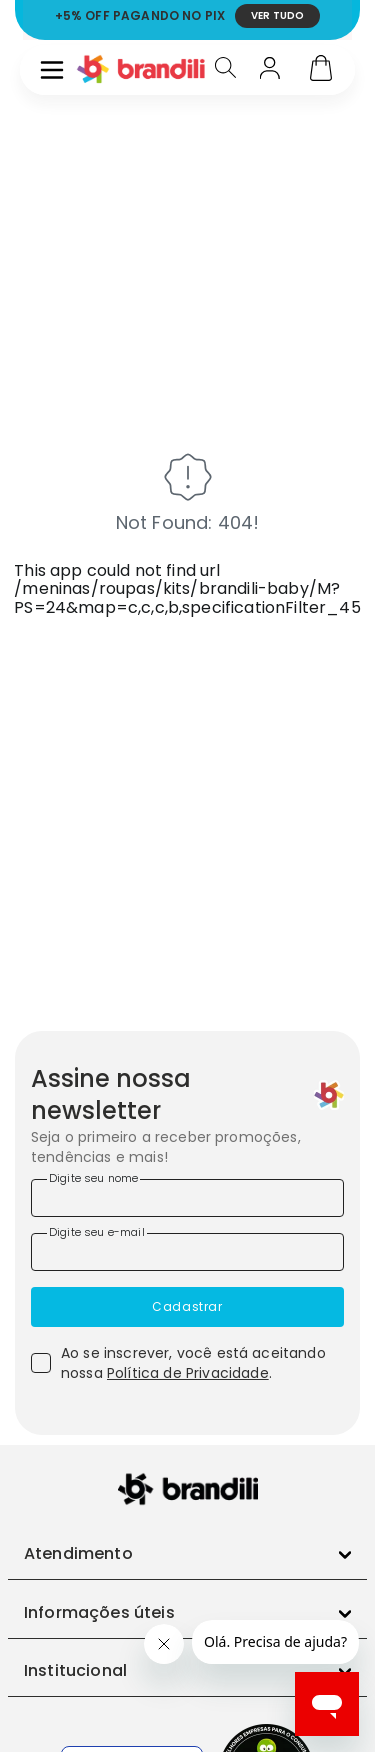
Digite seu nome (93, 1178)
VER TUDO (277, 15)
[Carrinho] (321, 70)
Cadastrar (187, 1306)
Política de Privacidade (188, 1373)
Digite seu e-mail (97, 1232)
